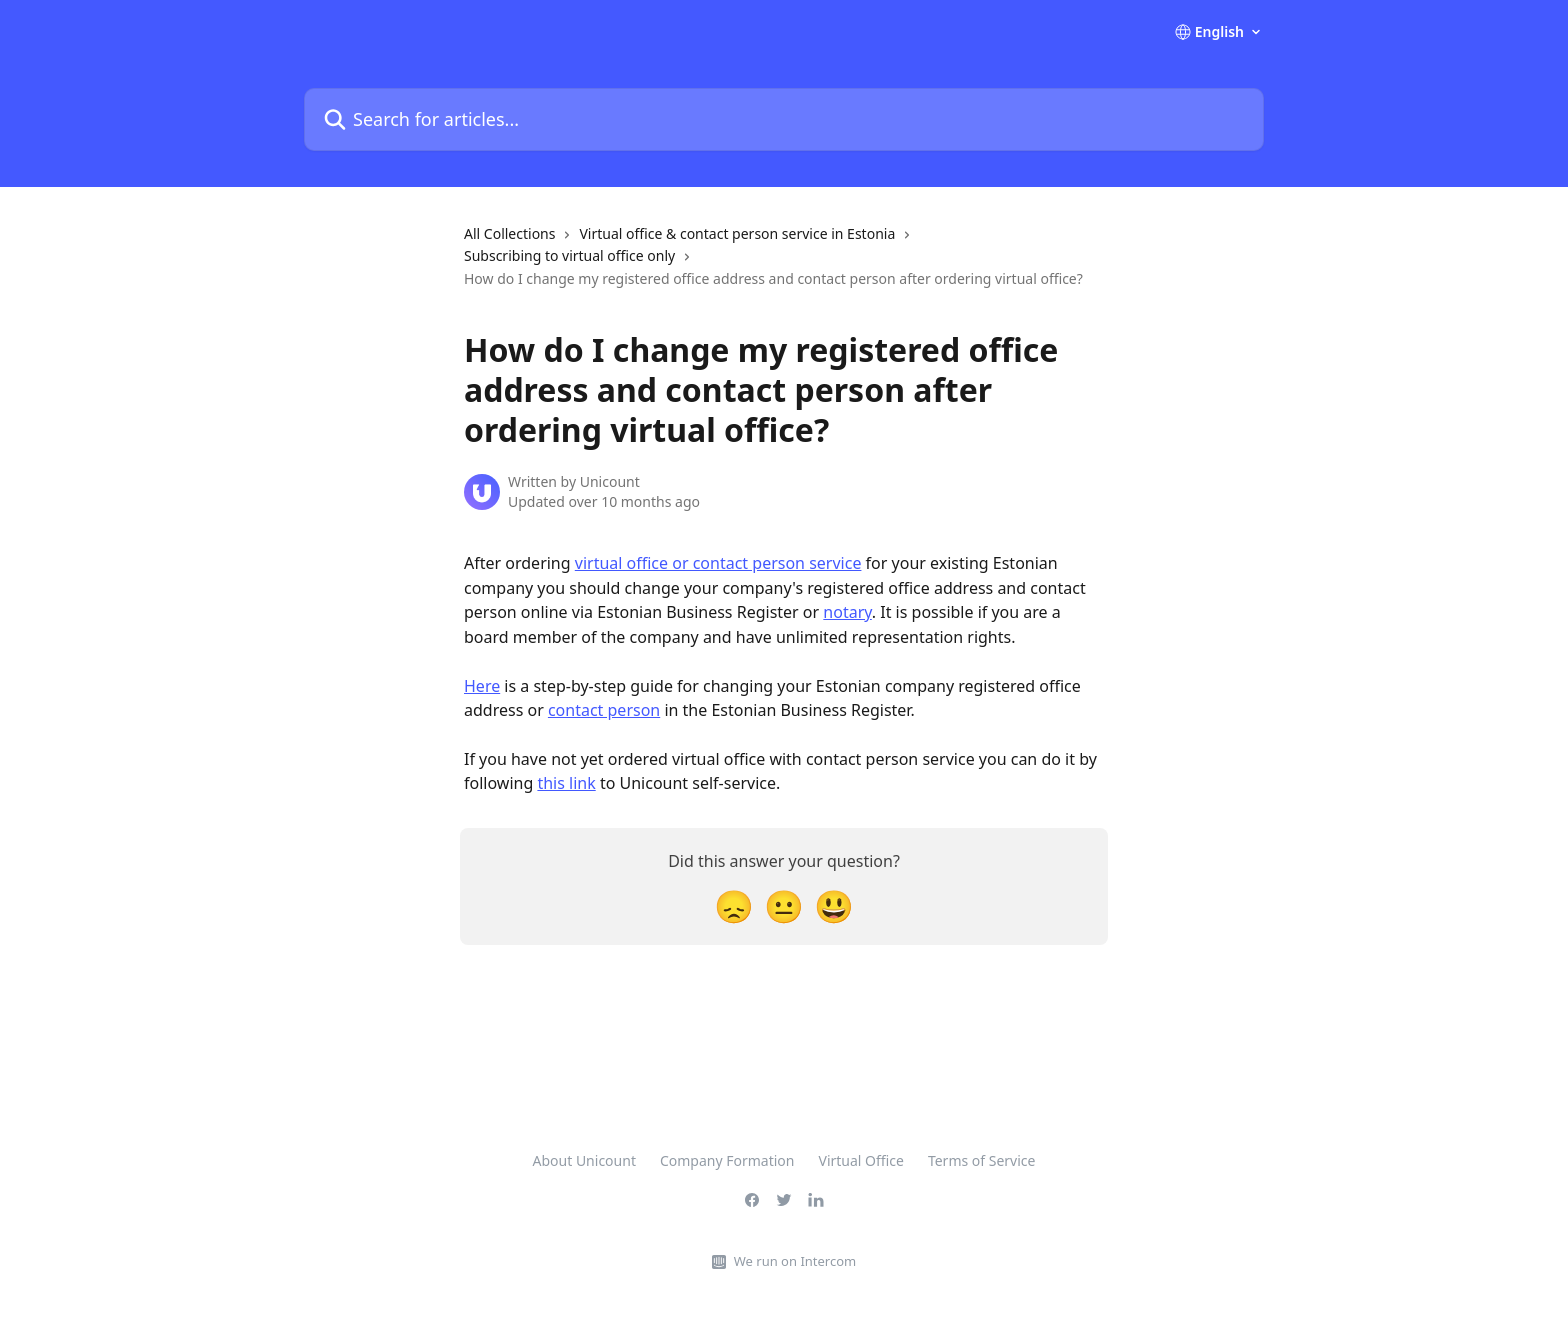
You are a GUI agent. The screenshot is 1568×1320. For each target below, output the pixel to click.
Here (482, 686)
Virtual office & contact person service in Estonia (737, 233)
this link (566, 783)
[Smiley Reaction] (834, 905)
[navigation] (784, 264)
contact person (604, 710)
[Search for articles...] (784, 119)
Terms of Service (982, 1160)
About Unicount (584, 1160)
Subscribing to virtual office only (569, 255)
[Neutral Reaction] (784, 905)
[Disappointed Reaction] (734, 905)
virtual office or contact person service (718, 563)
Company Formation (727, 1160)
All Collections (509, 233)
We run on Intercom (795, 1261)
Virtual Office (861, 1160)
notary (847, 612)
